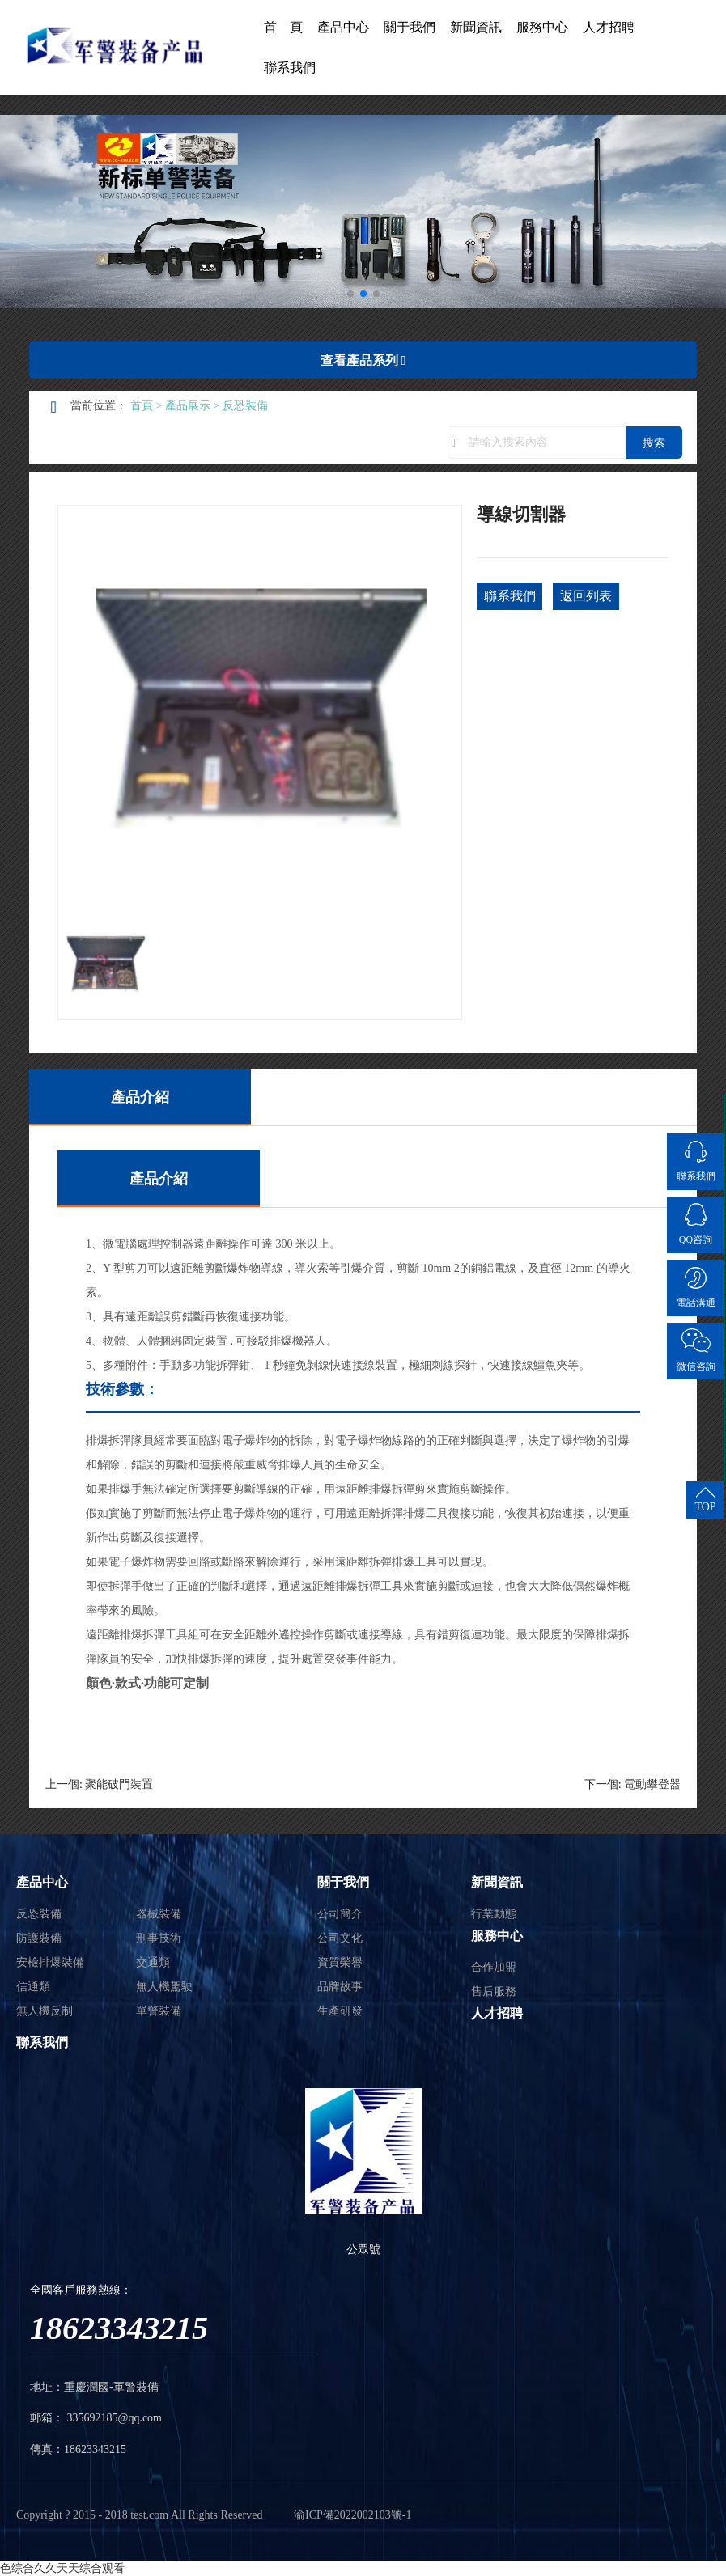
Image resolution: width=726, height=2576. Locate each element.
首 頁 (283, 27)
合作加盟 (493, 1967)
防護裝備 (39, 1938)
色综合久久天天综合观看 (62, 2568)
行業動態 (493, 1914)
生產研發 (340, 2011)
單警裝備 (158, 2011)
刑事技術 (158, 1938)
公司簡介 (340, 1914)
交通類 (153, 1962)
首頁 (141, 406)
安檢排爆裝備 (50, 1962)
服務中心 (542, 27)
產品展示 (187, 406)
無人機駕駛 (164, 1987)
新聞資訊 (476, 27)
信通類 (33, 1987)
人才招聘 (609, 27)
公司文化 (340, 1938)
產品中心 (343, 27)
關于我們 (409, 27)
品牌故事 (340, 1987)
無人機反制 (44, 2011)
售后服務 (493, 1991)
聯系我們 (290, 67)
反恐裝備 (245, 406)
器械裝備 (158, 1914)
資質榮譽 (340, 1962)
